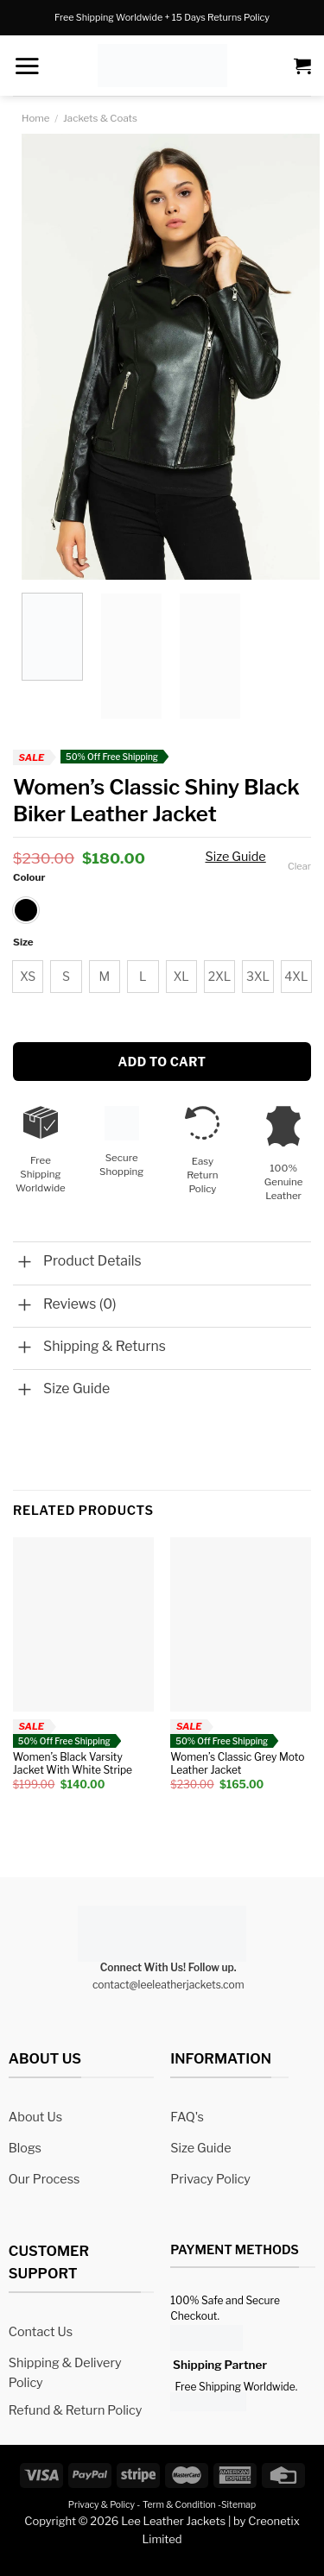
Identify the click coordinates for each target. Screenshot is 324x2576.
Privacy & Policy (101, 2504)
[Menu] (27, 66)
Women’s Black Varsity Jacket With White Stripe (72, 1763)
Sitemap (238, 2504)
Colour (29, 877)
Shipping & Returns (104, 1346)
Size (23, 942)
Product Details (92, 1261)
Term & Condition (179, 2504)
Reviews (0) (80, 1304)
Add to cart (162, 1061)
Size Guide (236, 856)
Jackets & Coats (100, 118)
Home (36, 118)
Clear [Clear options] (299, 866)
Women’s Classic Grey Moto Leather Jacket (237, 1763)
